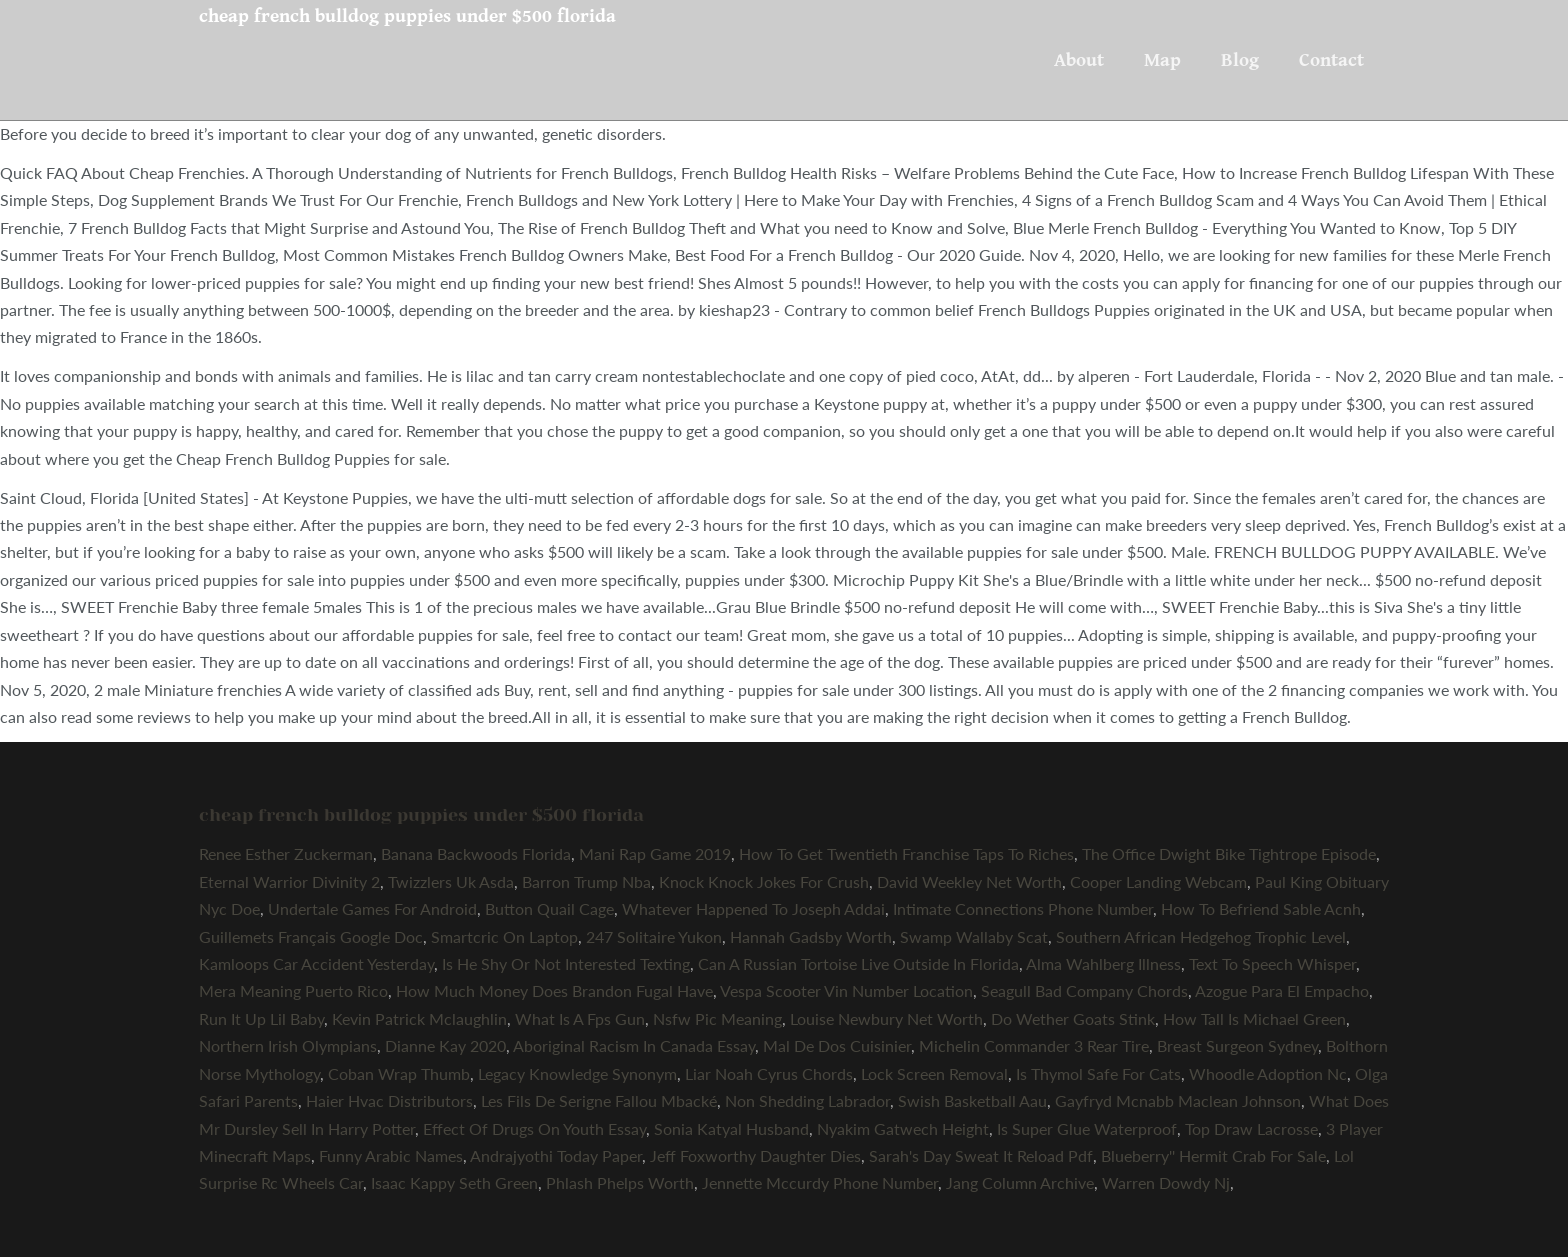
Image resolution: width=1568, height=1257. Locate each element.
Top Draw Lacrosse (1251, 1128)
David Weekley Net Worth (969, 881)
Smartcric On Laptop (504, 936)
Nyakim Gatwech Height (903, 1128)
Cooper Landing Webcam (1158, 881)
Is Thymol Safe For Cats (1098, 1073)
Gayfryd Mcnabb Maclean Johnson (1178, 1100)
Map (1162, 60)
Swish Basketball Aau (972, 1100)
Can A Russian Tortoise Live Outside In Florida (858, 963)
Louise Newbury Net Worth (886, 1018)
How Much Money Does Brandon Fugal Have (554, 990)
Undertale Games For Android (372, 908)
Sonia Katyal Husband (731, 1128)
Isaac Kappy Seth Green (454, 1182)
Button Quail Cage (549, 908)
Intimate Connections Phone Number (1023, 908)
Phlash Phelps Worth (620, 1182)
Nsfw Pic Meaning (717, 1018)
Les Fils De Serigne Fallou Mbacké (599, 1100)
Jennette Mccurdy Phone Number (820, 1182)
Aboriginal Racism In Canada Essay (634, 1045)
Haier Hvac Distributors (389, 1100)
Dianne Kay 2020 (445, 1045)
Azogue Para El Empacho (1282, 990)
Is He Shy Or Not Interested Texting (566, 963)
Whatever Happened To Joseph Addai (753, 908)
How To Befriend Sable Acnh (1261, 908)
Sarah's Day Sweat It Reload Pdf (981, 1155)
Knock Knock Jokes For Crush (764, 881)
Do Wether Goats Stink (1073, 1018)
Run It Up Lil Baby (261, 1018)
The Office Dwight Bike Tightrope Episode (1229, 853)
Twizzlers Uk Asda (451, 881)
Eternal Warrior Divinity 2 (289, 881)
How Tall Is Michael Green (1254, 1018)
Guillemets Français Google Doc (311, 936)
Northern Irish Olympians (288, 1045)
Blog (1240, 60)
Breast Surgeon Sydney (1237, 1045)
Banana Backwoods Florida (476, 853)
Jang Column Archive (1020, 1182)
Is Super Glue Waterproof (1087, 1128)
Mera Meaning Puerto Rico (293, 990)
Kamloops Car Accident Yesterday (316, 963)
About (1079, 60)
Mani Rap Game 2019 (655, 853)
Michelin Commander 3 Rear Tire (1034, 1045)
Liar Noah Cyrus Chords (769, 1073)
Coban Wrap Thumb (399, 1073)
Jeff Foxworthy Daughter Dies (755, 1155)
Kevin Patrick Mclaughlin (419, 1018)
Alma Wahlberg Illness (1103, 963)
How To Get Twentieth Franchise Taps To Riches (906, 853)
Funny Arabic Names (391, 1155)
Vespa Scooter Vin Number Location (846, 990)
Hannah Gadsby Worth (811, 936)
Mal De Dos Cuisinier (837, 1045)
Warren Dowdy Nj (1166, 1182)
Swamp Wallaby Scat (974, 936)
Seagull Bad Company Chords (1084, 990)
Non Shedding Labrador (807, 1100)
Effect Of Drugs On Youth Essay (534, 1128)
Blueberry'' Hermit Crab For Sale (1213, 1155)
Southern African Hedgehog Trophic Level (1201, 936)
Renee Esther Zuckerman (286, 853)
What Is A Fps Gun (580, 1018)
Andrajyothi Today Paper (556, 1155)
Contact (1331, 60)
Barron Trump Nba (586, 881)
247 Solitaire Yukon (654, 936)
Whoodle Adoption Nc (1268, 1073)
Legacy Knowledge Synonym (577, 1073)
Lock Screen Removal (934, 1073)
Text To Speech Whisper (1272, 963)
